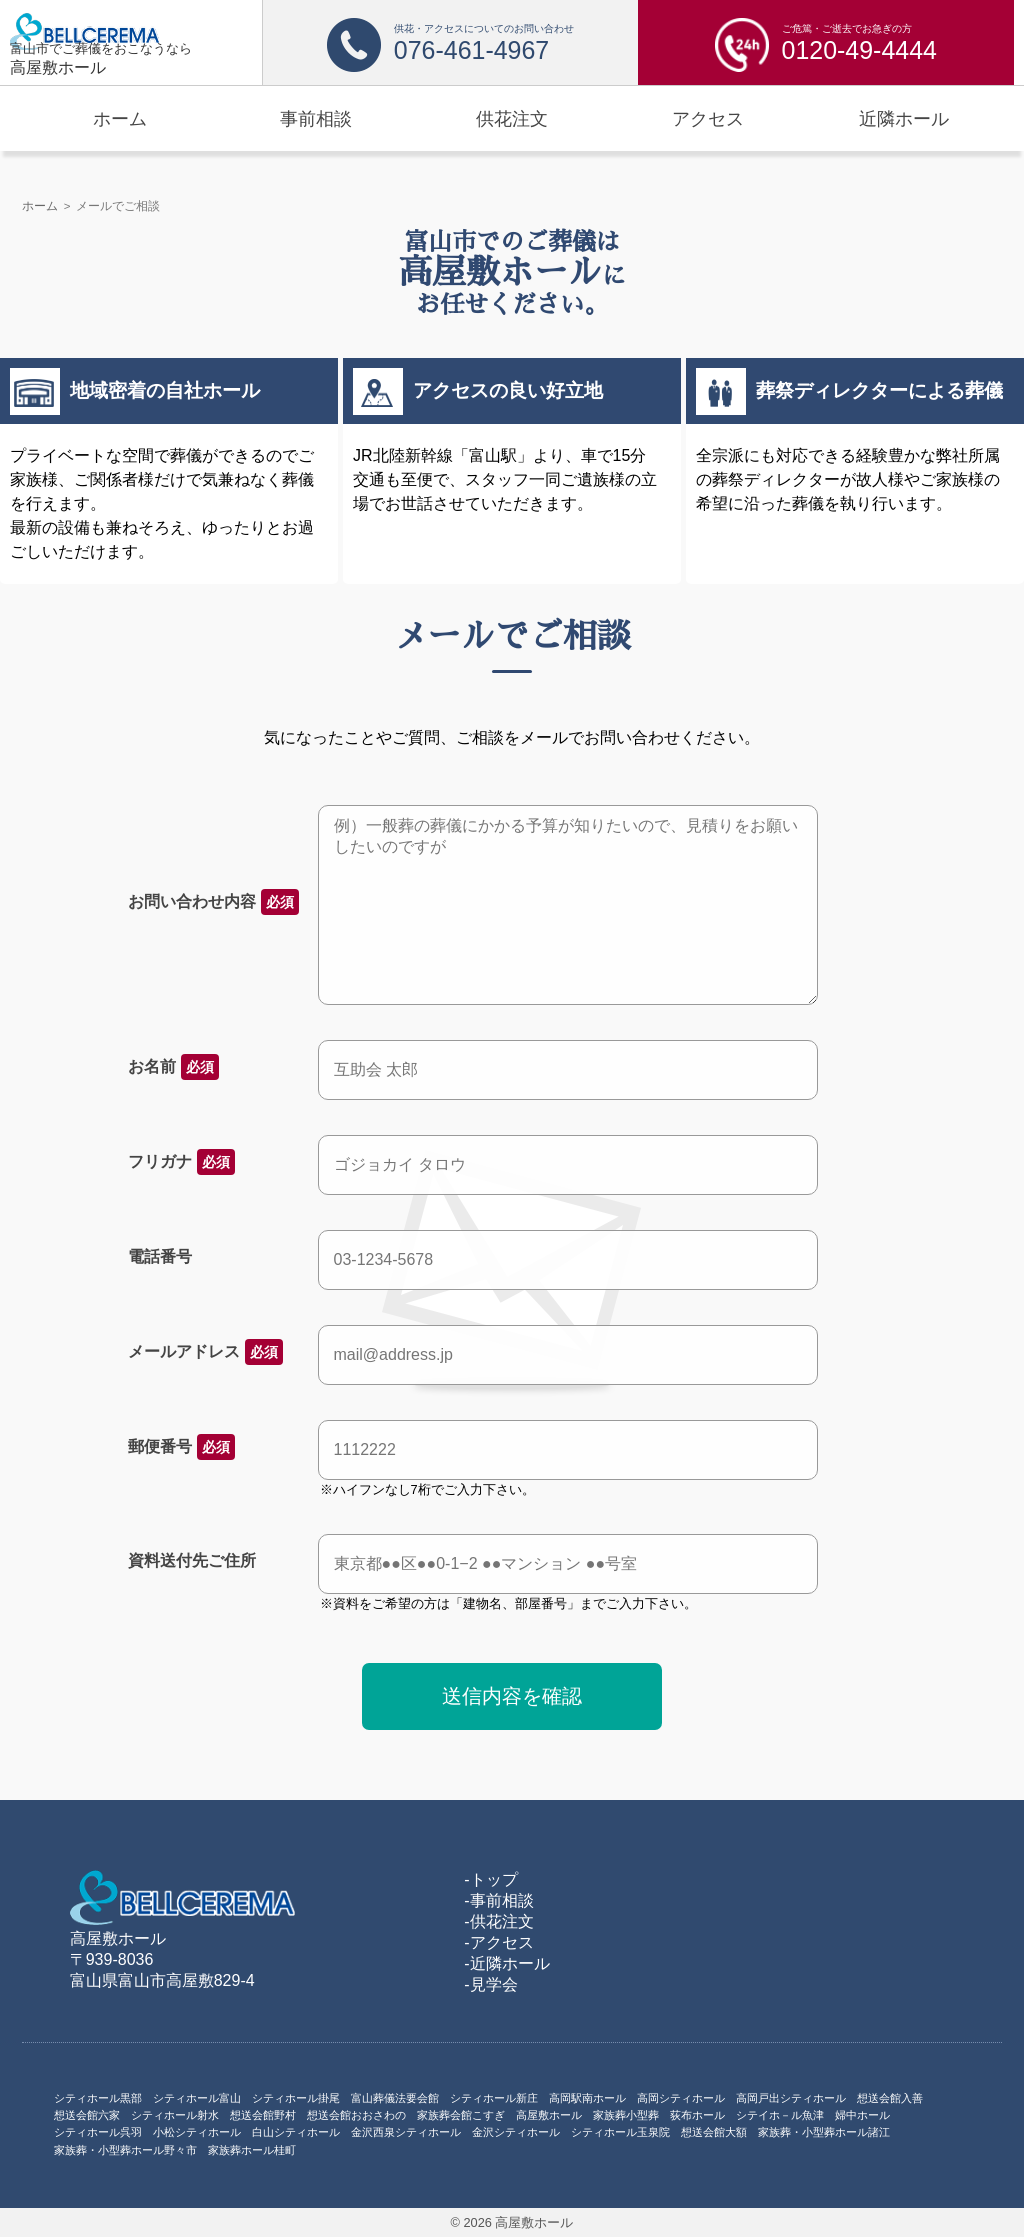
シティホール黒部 (98, 2098)
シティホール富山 (197, 2098)
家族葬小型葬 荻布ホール (659, 2115)
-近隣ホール (506, 1963)
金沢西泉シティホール (406, 2132)
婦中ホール (862, 2115)
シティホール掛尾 (296, 2098)
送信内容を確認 (512, 1696)
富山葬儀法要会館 (395, 2098)
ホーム (40, 206)
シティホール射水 (175, 2115)
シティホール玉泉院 (620, 2132)
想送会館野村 (263, 2115)
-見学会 (490, 1984)
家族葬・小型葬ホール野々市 (125, 2150)
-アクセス (498, 1942)
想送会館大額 (714, 2132)
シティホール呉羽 (98, 2132)
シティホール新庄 (494, 2098)
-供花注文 (498, 1921)
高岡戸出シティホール (791, 2098)
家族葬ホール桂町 (252, 2150)
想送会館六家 (87, 2115)
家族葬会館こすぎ (461, 2115)
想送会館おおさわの (356, 2115)
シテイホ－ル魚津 (780, 2115)
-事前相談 (498, 1900)
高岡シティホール (681, 2098)
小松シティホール (197, 2132)
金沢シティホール (516, 2132)
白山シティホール (296, 2132)
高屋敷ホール (549, 2115)
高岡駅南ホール (587, 2098)
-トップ (490, 1879)
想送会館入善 (890, 2098)
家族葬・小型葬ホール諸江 (824, 2132)
